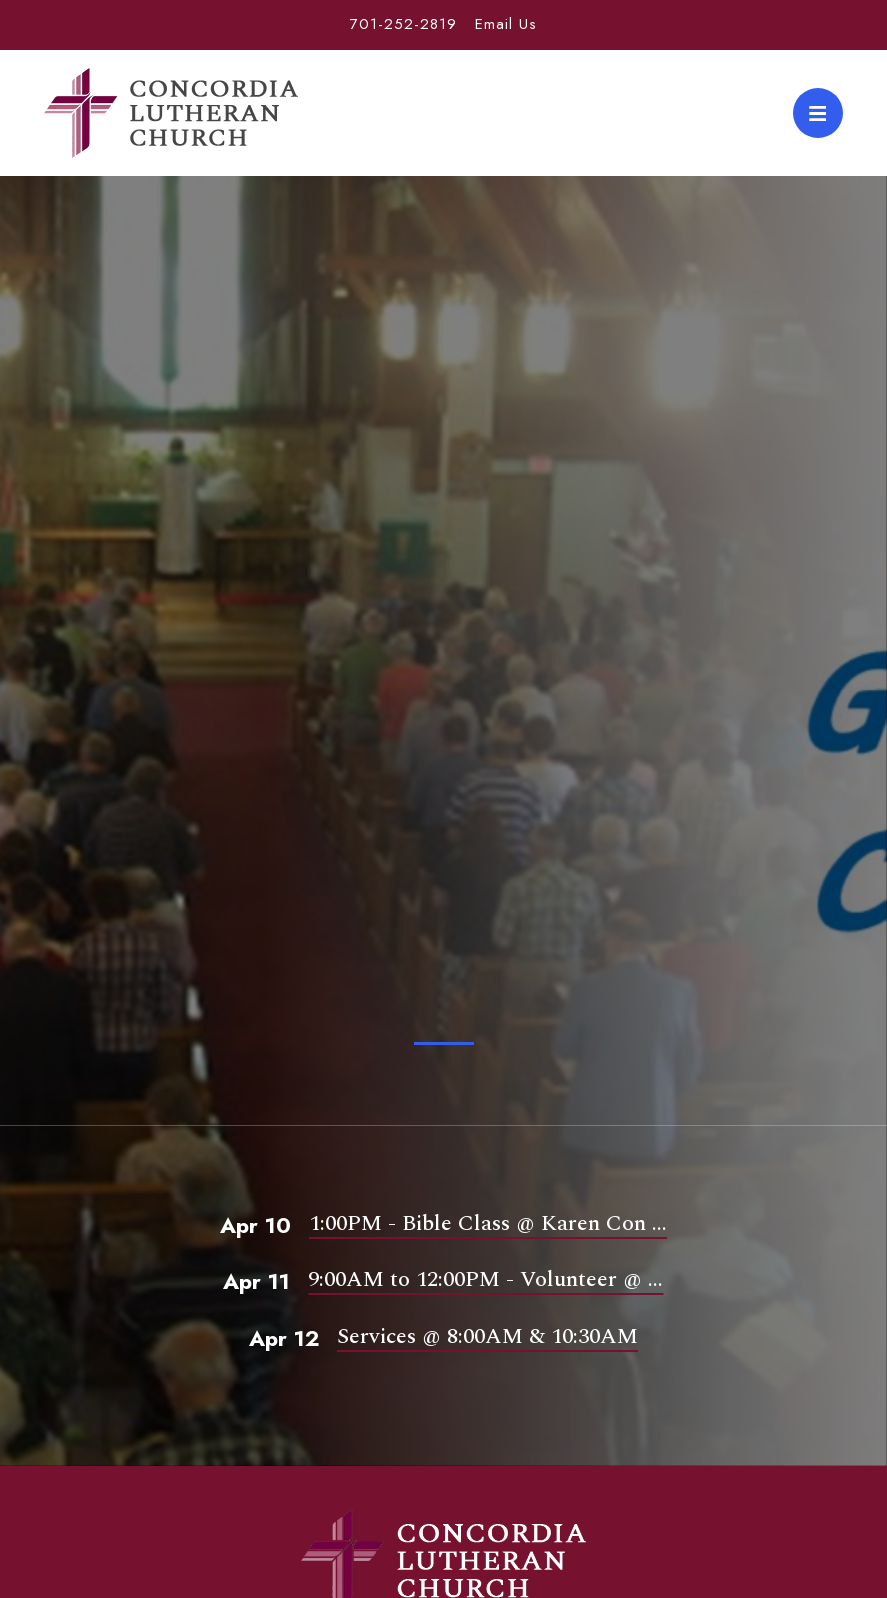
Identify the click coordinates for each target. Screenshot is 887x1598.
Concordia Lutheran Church (171, 113)
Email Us (506, 24)
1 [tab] (444, 1043)
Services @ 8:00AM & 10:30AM (487, 1336)
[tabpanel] (443, 684)
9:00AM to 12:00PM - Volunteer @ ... (485, 1279)
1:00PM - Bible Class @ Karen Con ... (488, 1223)
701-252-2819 (403, 24)
